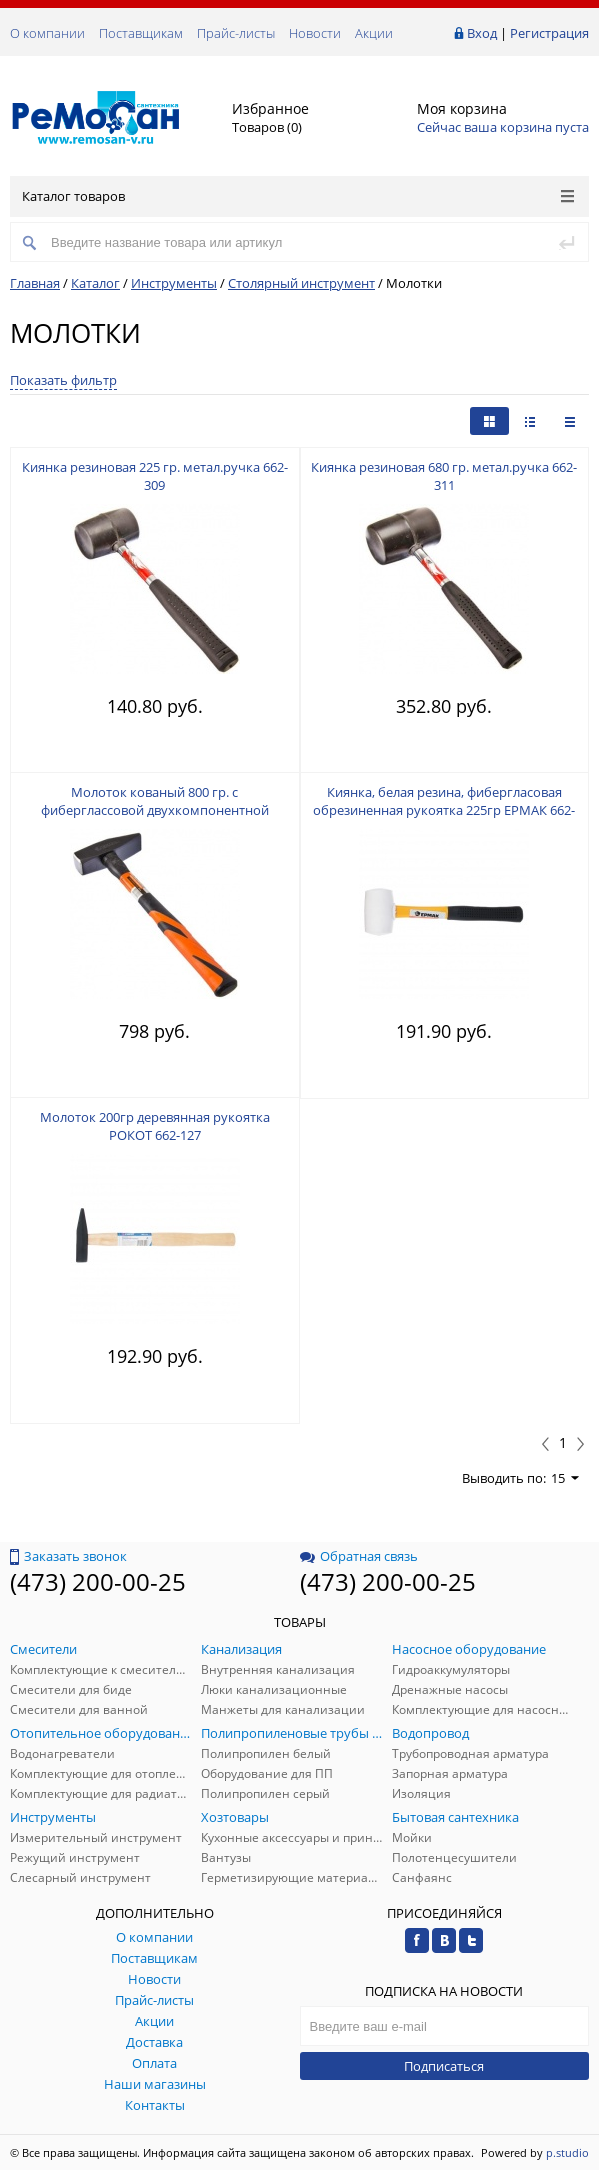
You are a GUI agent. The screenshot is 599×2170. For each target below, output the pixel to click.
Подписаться (444, 2066)
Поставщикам (141, 33)
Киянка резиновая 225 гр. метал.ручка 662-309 (155, 476)
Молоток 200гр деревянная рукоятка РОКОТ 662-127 (155, 1126)
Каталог (95, 283)
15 (565, 1478)
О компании (47, 33)
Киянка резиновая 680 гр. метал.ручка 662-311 (444, 476)
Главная (35, 283)
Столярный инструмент (301, 283)
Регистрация (549, 33)
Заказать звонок (68, 1556)
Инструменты (174, 283)
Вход (482, 33)
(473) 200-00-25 (98, 1581)
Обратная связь (359, 1556)
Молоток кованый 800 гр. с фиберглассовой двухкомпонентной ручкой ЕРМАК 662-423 (155, 810)
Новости (315, 33)
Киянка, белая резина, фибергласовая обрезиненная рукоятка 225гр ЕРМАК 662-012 (444, 810)
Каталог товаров (298, 196)
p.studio (567, 2152)
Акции (374, 33)
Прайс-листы (236, 33)
